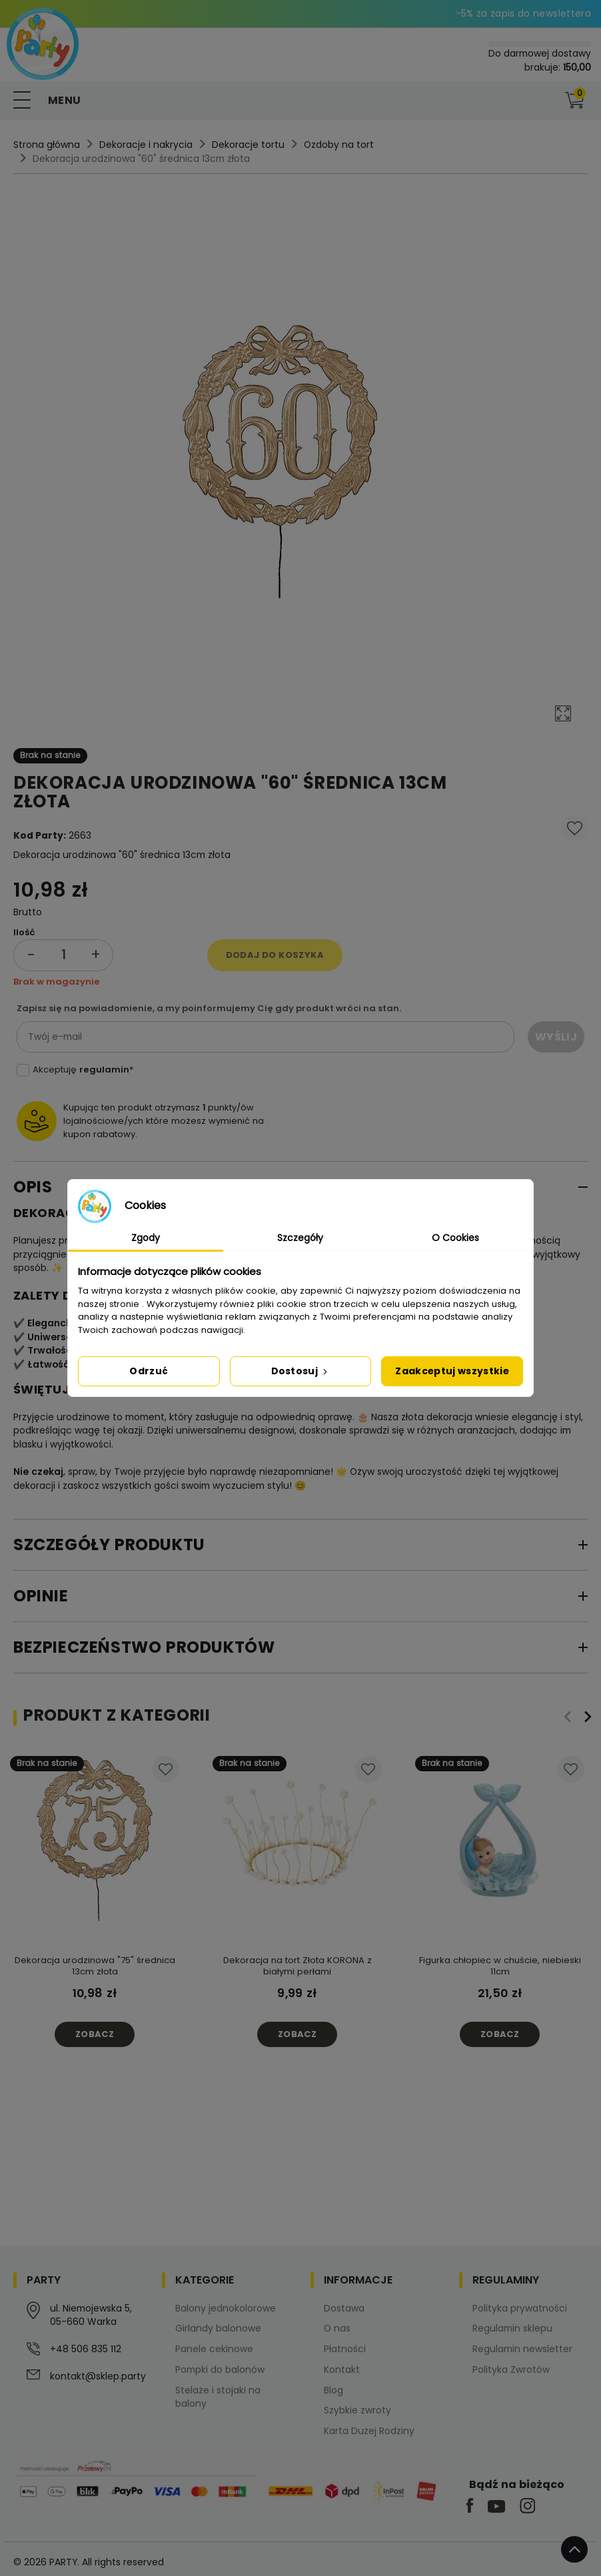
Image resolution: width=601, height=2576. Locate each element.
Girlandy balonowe (218, 2328)
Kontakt (342, 2369)
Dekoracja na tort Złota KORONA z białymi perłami (297, 1966)
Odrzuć (148, 1371)
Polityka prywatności (519, 2308)
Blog (333, 2390)
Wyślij (556, 1037)
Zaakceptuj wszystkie (452, 1371)
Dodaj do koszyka (275, 955)
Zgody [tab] (145, 1237)
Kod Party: (39, 835)
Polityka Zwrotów (511, 2369)
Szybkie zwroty (357, 2410)
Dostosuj (300, 1371)
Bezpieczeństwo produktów (144, 1647)
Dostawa (344, 2308)
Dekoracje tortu (248, 144)
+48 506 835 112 (85, 2349)
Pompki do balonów (220, 2369)
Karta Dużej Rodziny (369, 2430)
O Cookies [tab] (455, 1237)
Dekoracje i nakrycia (146, 144)
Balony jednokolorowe (225, 2308)
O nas (337, 2328)
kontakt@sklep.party (98, 2376)
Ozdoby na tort (339, 144)
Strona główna (46, 144)
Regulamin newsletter (522, 2349)
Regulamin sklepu (512, 2328)
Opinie (41, 1596)
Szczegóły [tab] (300, 1237)
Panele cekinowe (214, 2349)
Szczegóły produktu (109, 1544)
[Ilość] (63, 955)
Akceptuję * (83, 1069)
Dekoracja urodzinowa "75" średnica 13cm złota (95, 1966)
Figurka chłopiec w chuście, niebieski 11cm (500, 1966)
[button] (547, 100)
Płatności (345, 2349)
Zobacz (94, 2034)
